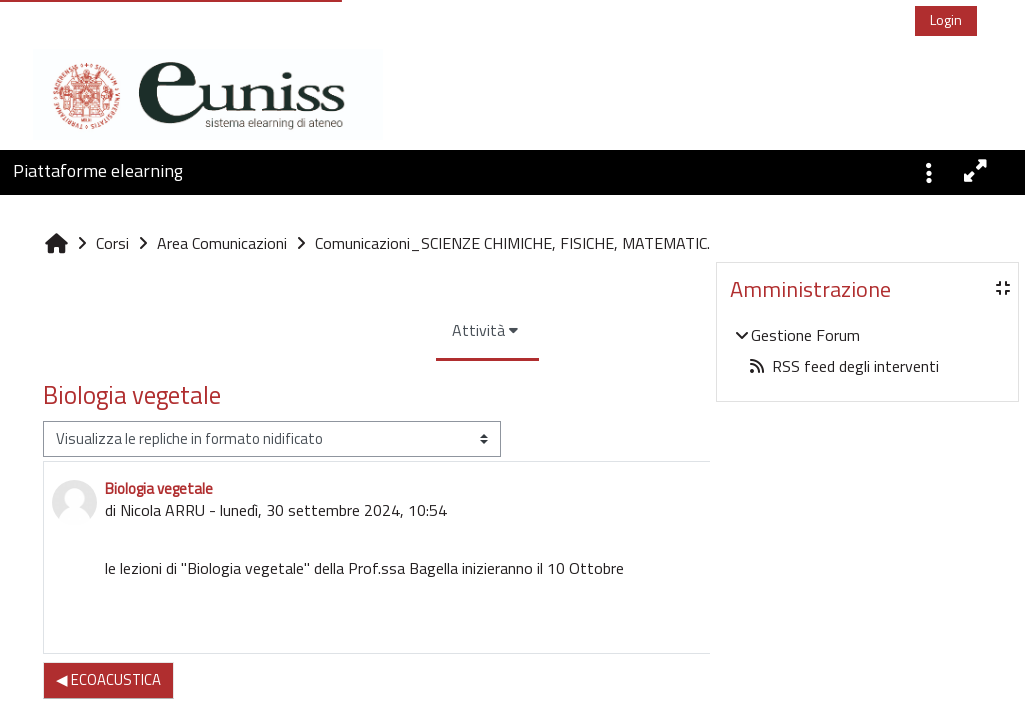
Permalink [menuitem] (629, 666)
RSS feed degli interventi (843, 366)
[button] (929, 171)
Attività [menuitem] (358, 374)
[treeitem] (867, 350)
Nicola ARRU (162, 554)
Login (946, 19)
